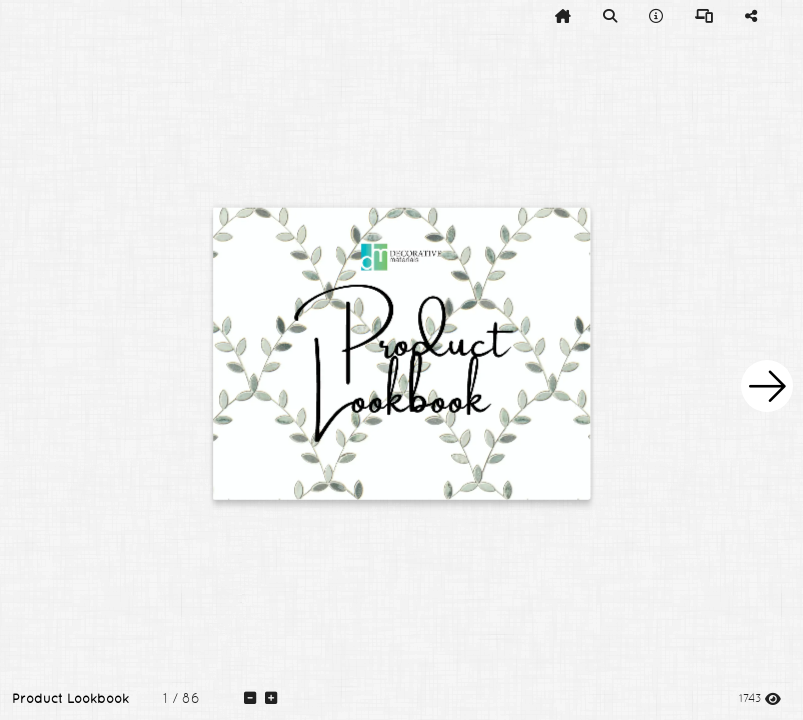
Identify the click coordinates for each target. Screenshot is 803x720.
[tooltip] (563, 16)
